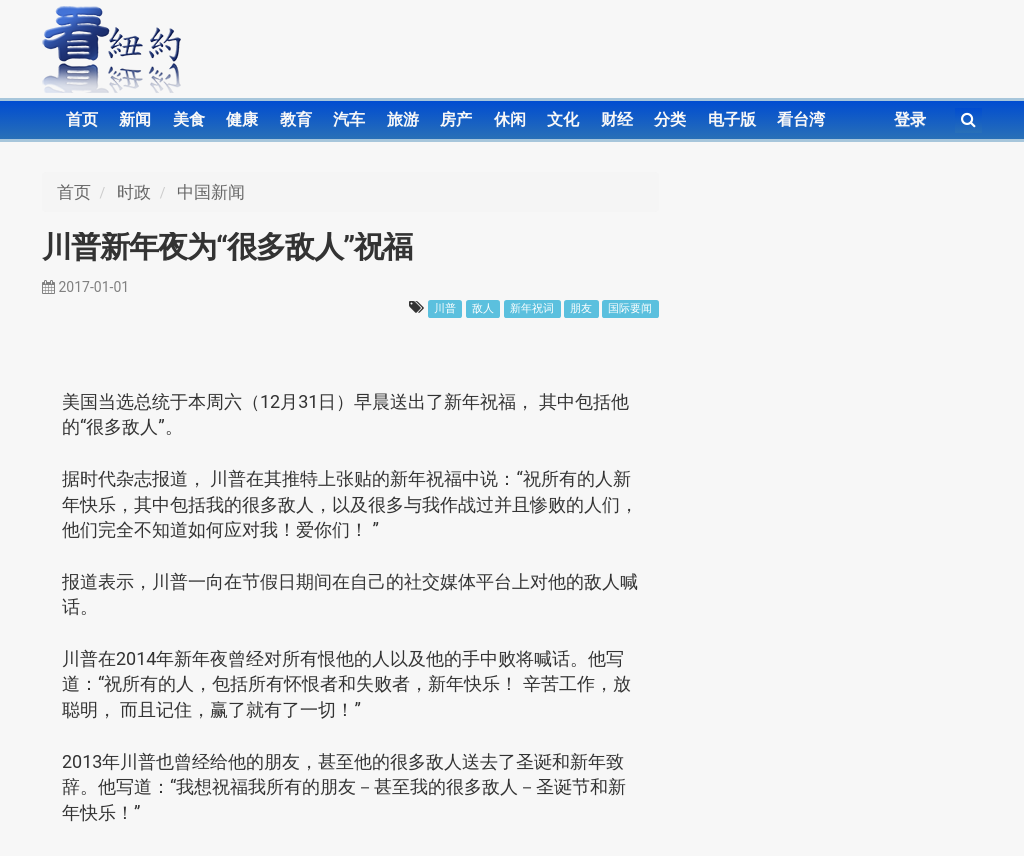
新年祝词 (532, 308)
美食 (189, 119)
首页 (82, 119)
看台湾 (801, 119)
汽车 (349, 119)
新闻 (135, 119)
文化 (563, 119)
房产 (456, 119)
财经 (617, 119)
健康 (242, 119)
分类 (670, 119)
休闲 (510, 119)
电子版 (732, 119)
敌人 (483, 308)
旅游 (403, 119)
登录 (910, 119)
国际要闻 (630, 308)
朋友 (581, 308)
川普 (445, 308)
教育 (296, 119)
